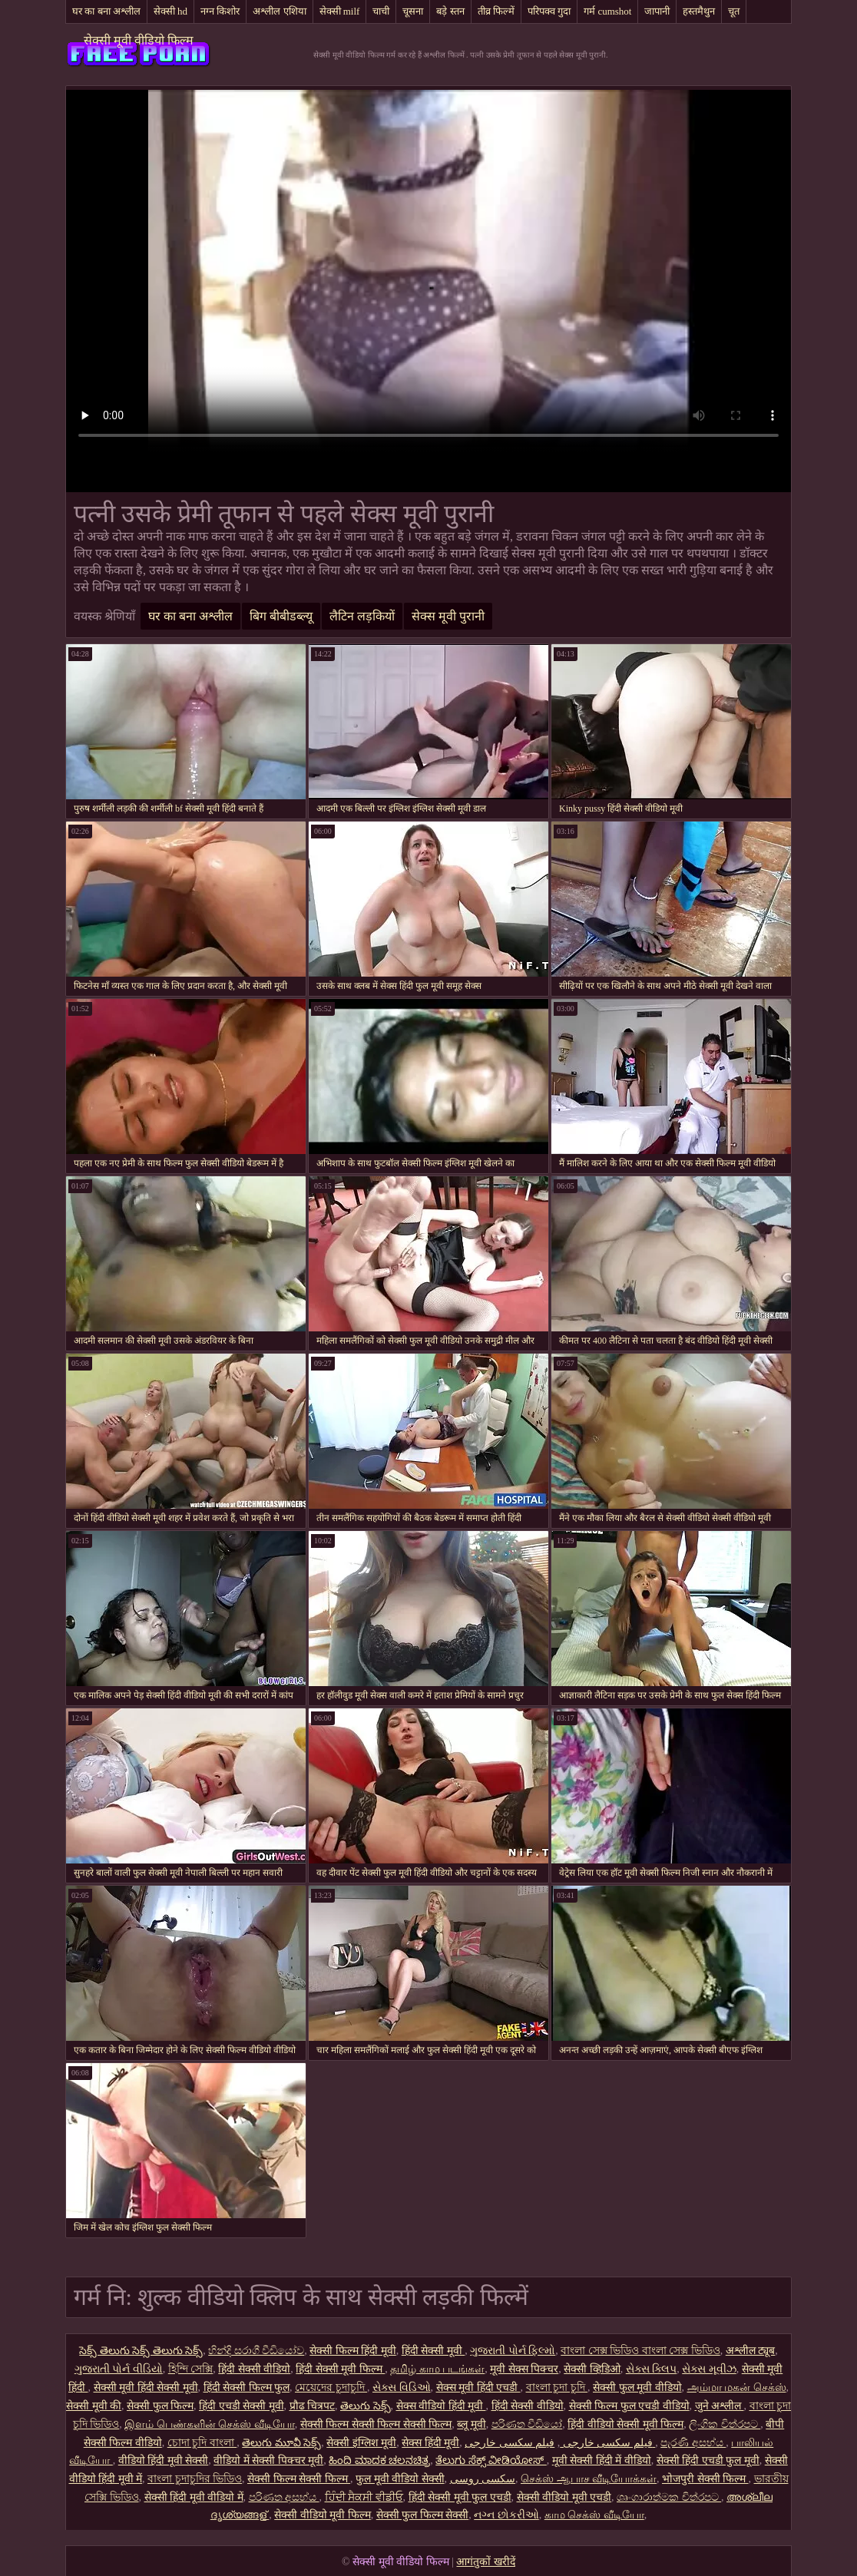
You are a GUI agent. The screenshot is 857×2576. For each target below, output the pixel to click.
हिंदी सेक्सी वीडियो (254, 2369)
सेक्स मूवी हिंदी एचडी (478, 2387)
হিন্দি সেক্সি (190, 2369)
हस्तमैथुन (699, 11)
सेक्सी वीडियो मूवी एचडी (564, 2497)
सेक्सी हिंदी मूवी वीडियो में (193, 2497)
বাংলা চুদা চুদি (557, 2387)
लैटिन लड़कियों (362, 616)
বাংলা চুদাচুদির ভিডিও (194, 2479)
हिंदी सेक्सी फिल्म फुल (246, 2387)
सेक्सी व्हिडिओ (592, 2369)
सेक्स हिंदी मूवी (430, 2443)
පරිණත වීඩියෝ (527, 2424)
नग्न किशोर (220, 11)
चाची (380, 11)
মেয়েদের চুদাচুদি (331, 2387)
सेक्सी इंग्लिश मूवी (361, 2443)
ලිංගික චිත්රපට (724, 2424)
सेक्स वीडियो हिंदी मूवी (441, 2406)
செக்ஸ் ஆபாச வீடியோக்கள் (589, 2479)
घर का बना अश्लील (106, 11)
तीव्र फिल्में (496, 11)
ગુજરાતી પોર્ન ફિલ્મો (512, 2350)
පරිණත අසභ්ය (284, 2497)
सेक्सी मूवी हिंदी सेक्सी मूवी (146, 2387)
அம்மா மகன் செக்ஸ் (736, 2387)
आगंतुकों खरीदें (485, 2562)
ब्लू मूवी (471, 2424)
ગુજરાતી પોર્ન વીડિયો (118, 2369)
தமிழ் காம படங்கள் (437, 2369)
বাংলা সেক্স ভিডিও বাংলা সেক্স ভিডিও (640, 2350)
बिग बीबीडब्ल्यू (281, 616)
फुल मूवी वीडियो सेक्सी (400, 2479)
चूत (734, 11)
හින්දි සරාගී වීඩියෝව (256, 2350)
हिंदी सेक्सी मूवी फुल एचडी (460, 2497)
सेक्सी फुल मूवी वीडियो (637, 2387)
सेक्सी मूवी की (93, 2406)
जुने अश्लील (719, 2406)
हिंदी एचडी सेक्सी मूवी (241, 2406)
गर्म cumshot (607, 11)
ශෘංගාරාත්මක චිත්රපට (669, 2497)
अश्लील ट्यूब (751, 2350)
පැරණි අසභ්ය (693, 2443)
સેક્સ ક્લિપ (651, 2369)
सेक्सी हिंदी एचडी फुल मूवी (708, 2460)
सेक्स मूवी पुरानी (448, 616)
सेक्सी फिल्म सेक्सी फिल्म (298, 2479)
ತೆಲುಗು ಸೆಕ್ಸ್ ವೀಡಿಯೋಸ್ (491, 2460)
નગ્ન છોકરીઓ (506, 2515)
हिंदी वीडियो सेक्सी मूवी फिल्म (625, 2424)
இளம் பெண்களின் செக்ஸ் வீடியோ (209, 2424)
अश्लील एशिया (279, 11)
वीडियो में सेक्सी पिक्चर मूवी (268, 2460)
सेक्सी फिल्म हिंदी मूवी (352, 2350)
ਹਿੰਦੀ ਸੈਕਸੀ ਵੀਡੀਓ (364, 2497)
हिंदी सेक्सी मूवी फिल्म (340, 2369)
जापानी (657, 11)
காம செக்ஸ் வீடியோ (594, 2515)
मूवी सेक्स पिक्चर (524, 2369)
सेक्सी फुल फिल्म (160, 2406)
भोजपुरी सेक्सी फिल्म (705, 2479)
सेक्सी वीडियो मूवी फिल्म (322, 2515)
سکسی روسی (483, 2479)
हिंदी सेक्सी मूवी (433, 2350)
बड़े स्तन (450, 11)
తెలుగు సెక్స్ (365, 2406)
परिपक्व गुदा (549, 11)
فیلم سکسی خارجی (606, 2443)
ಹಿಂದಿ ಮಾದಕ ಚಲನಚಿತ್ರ (379, 2460)
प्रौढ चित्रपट (313, 2406)
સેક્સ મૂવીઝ (709, 2369)
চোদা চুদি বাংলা (202, 2443)
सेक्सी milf (339, 11)
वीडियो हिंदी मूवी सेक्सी (163, 2460)
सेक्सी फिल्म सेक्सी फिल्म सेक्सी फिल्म (376, 2424)
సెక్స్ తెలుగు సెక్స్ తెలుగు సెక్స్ (141, 2350)
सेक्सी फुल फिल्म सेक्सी (422, 2515)
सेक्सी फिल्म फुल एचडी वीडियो (629, 2406)
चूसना (412, 11)
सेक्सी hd (170, 11)
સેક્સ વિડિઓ (401, 2387)
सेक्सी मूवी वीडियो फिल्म (139, 40)
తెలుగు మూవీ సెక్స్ (281, 2443)
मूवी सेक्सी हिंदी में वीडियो (601, 2460)
